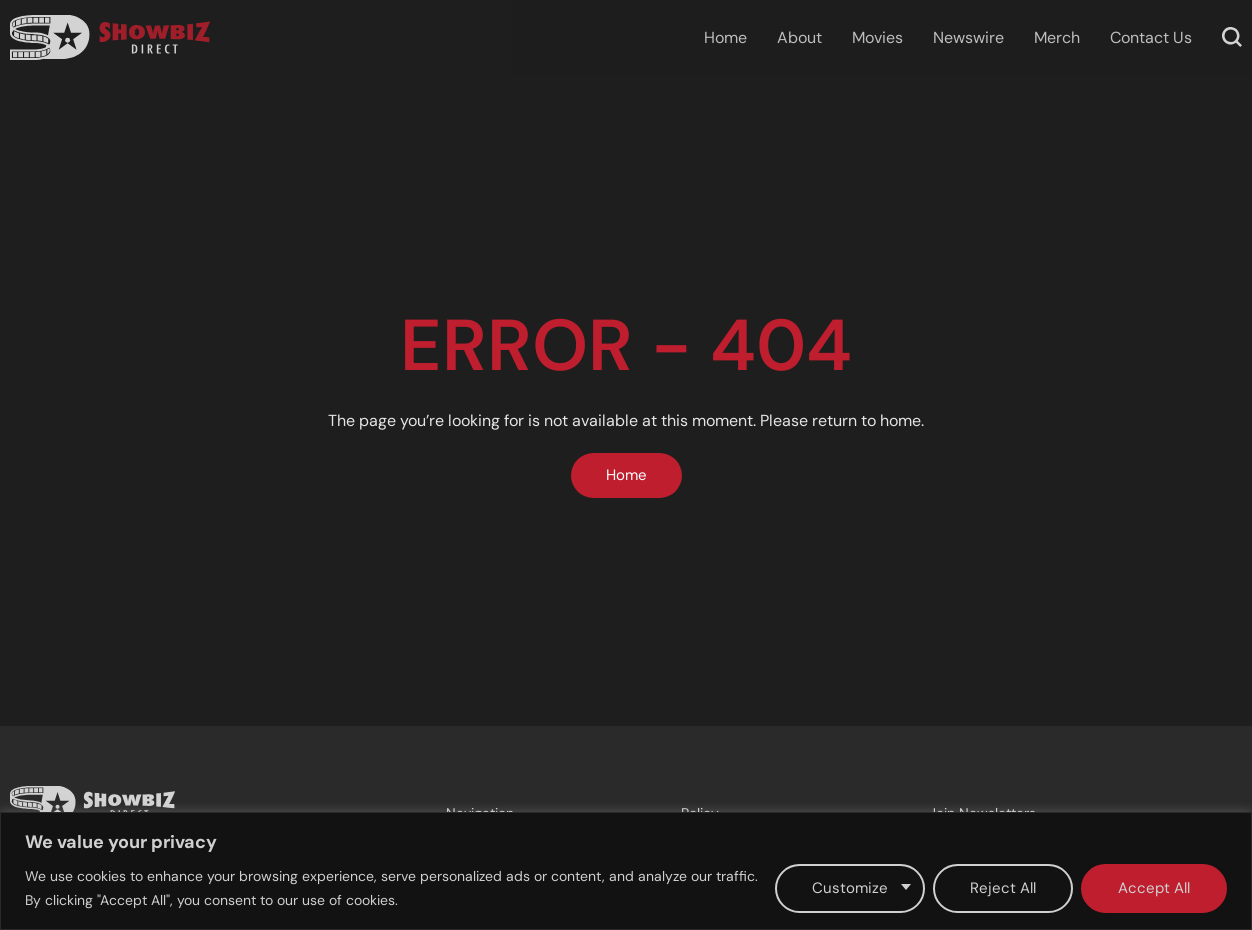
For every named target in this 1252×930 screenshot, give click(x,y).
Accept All (1154, 888)
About (799, 37)
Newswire (968, 37)
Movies (877, 37)
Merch (1057, 37)
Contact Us (1151, 37)
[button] (1232, 37)
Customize (850, 888)
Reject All (1003, 888)
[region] (626, 871)
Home (725, 37)
